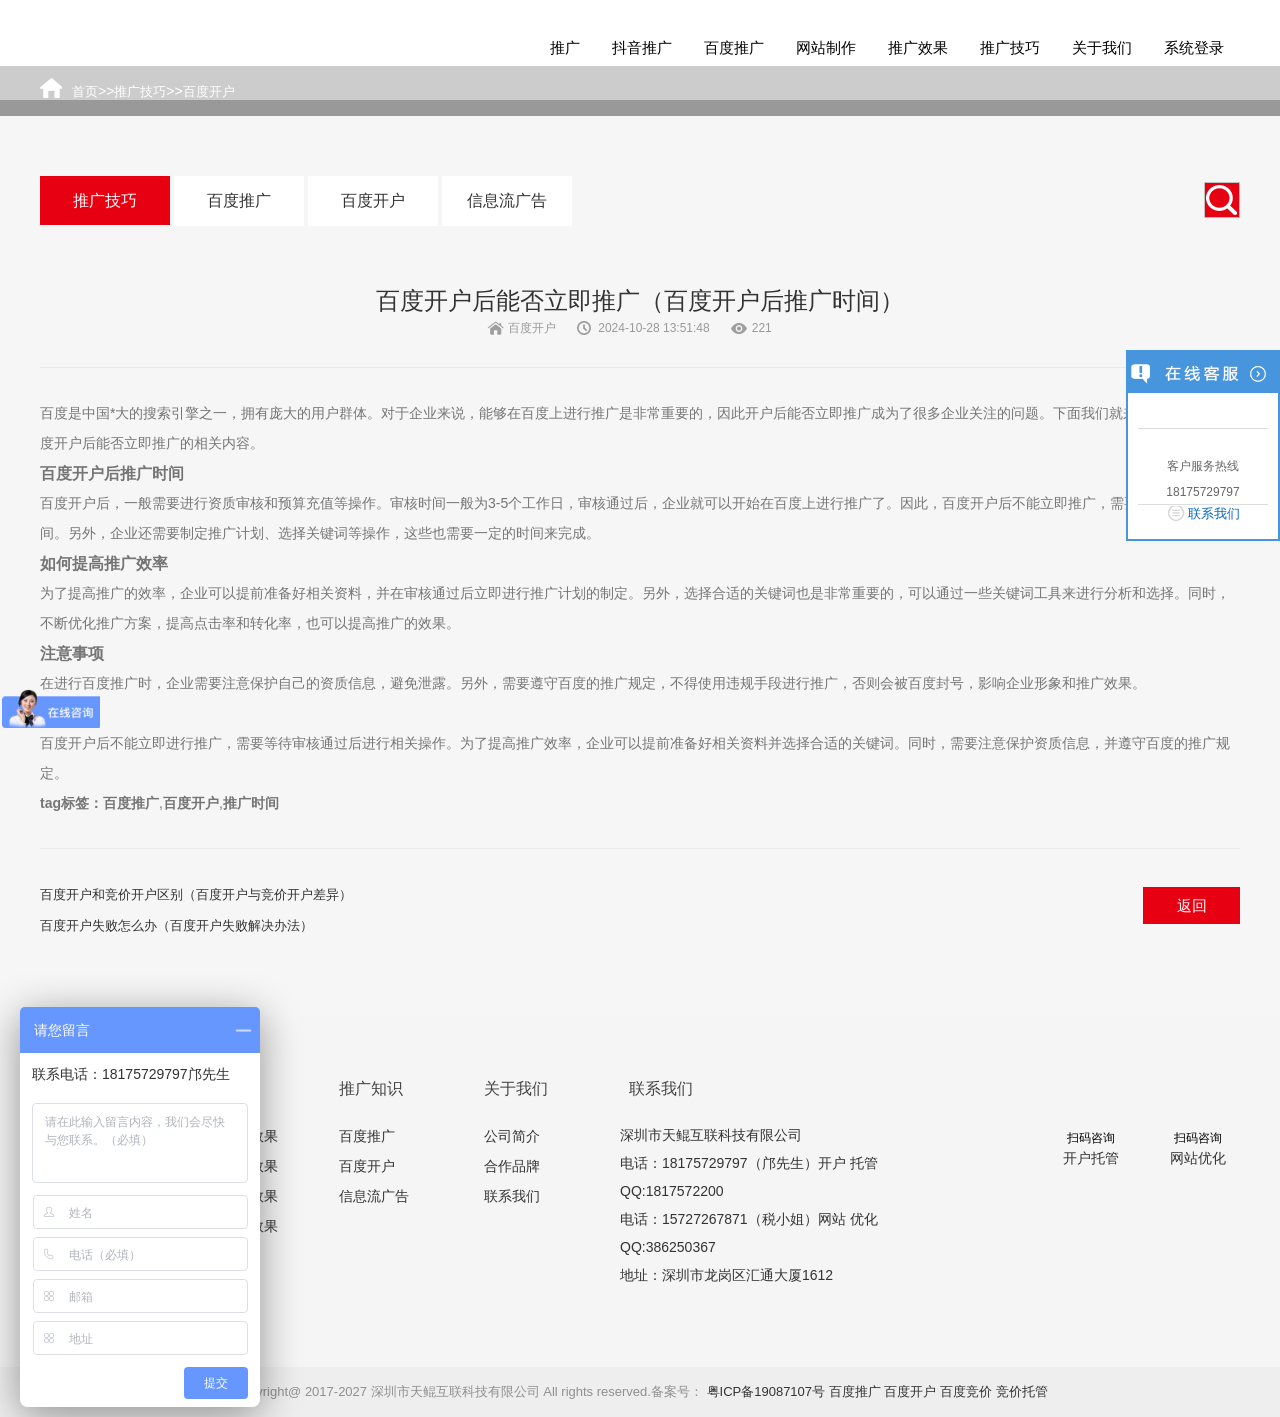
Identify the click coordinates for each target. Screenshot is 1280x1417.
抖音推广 (642, 47)
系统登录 (1194, 47)
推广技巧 (1010, 47)
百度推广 (734, 47)
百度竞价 (966, 1391)
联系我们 (512, 1196)
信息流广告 (507, 200)
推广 (565, 47)
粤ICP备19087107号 (766, 1391)
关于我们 (1102, 47)
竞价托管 (1022, 1391)
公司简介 (512, 1136)
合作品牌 (512, 1166)
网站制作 (826, 47)
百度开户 (373, 200)
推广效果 (918, 47)
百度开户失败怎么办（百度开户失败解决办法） (176, 925)
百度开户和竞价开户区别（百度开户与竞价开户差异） (196, 894)
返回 (1192, 905)
